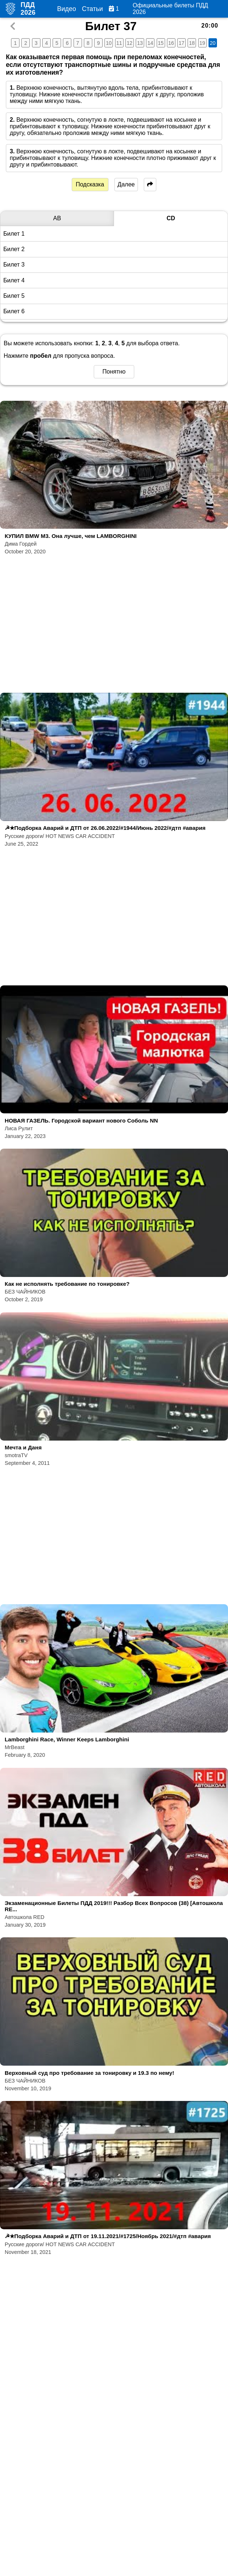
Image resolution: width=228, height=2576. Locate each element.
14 (150, 43)
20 (213, 43)
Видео (66, 9)
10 (109, 43)
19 (202, 43)
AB (57, 218)
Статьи (92, 9)
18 (192, 43)
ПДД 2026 (28, 8)
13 (140, 43)
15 (161, 43)
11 (119, 43)
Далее (126, 184)
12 (130, 43)
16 (171, 43)
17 (182, 43)
